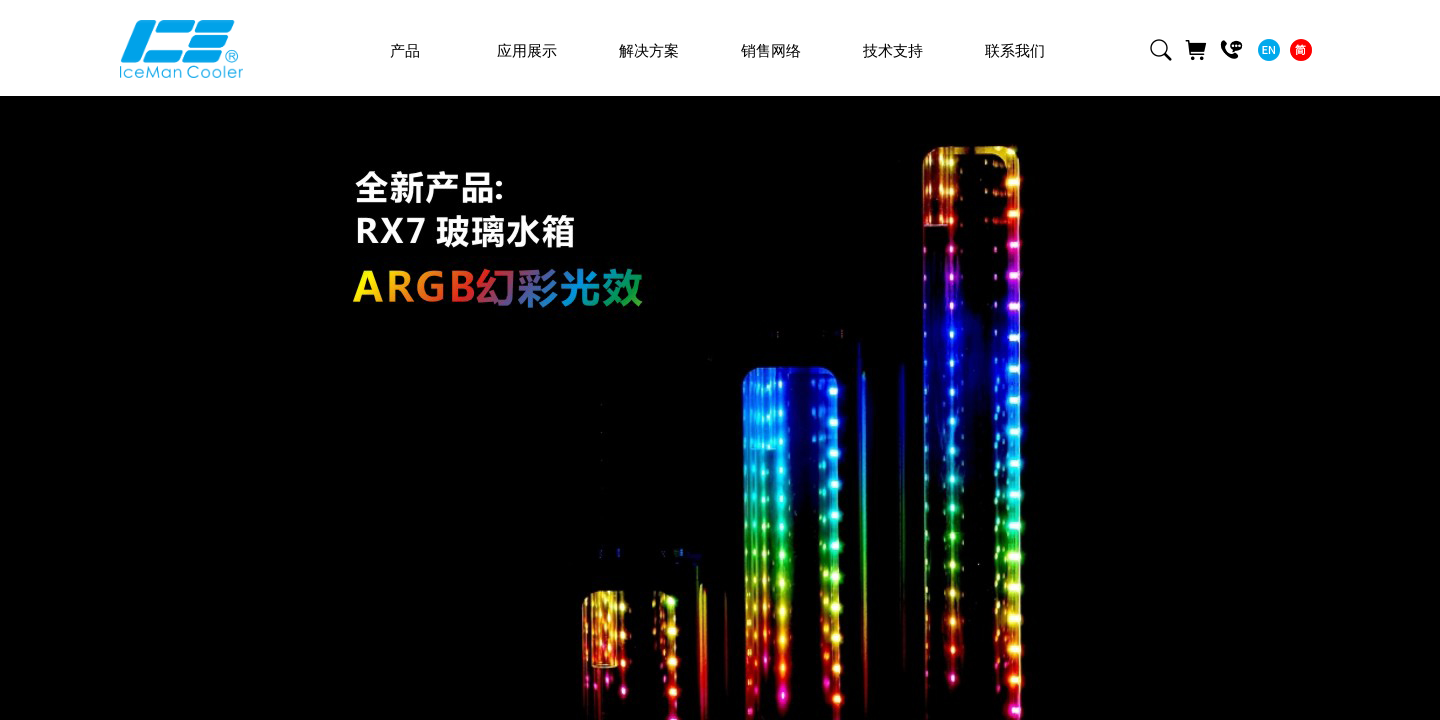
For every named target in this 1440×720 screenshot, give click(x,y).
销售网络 (771, 51)
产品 (405, 51)
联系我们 (1015, 51)
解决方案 (649, 51)
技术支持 (893, 51)
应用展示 (527, 51)
